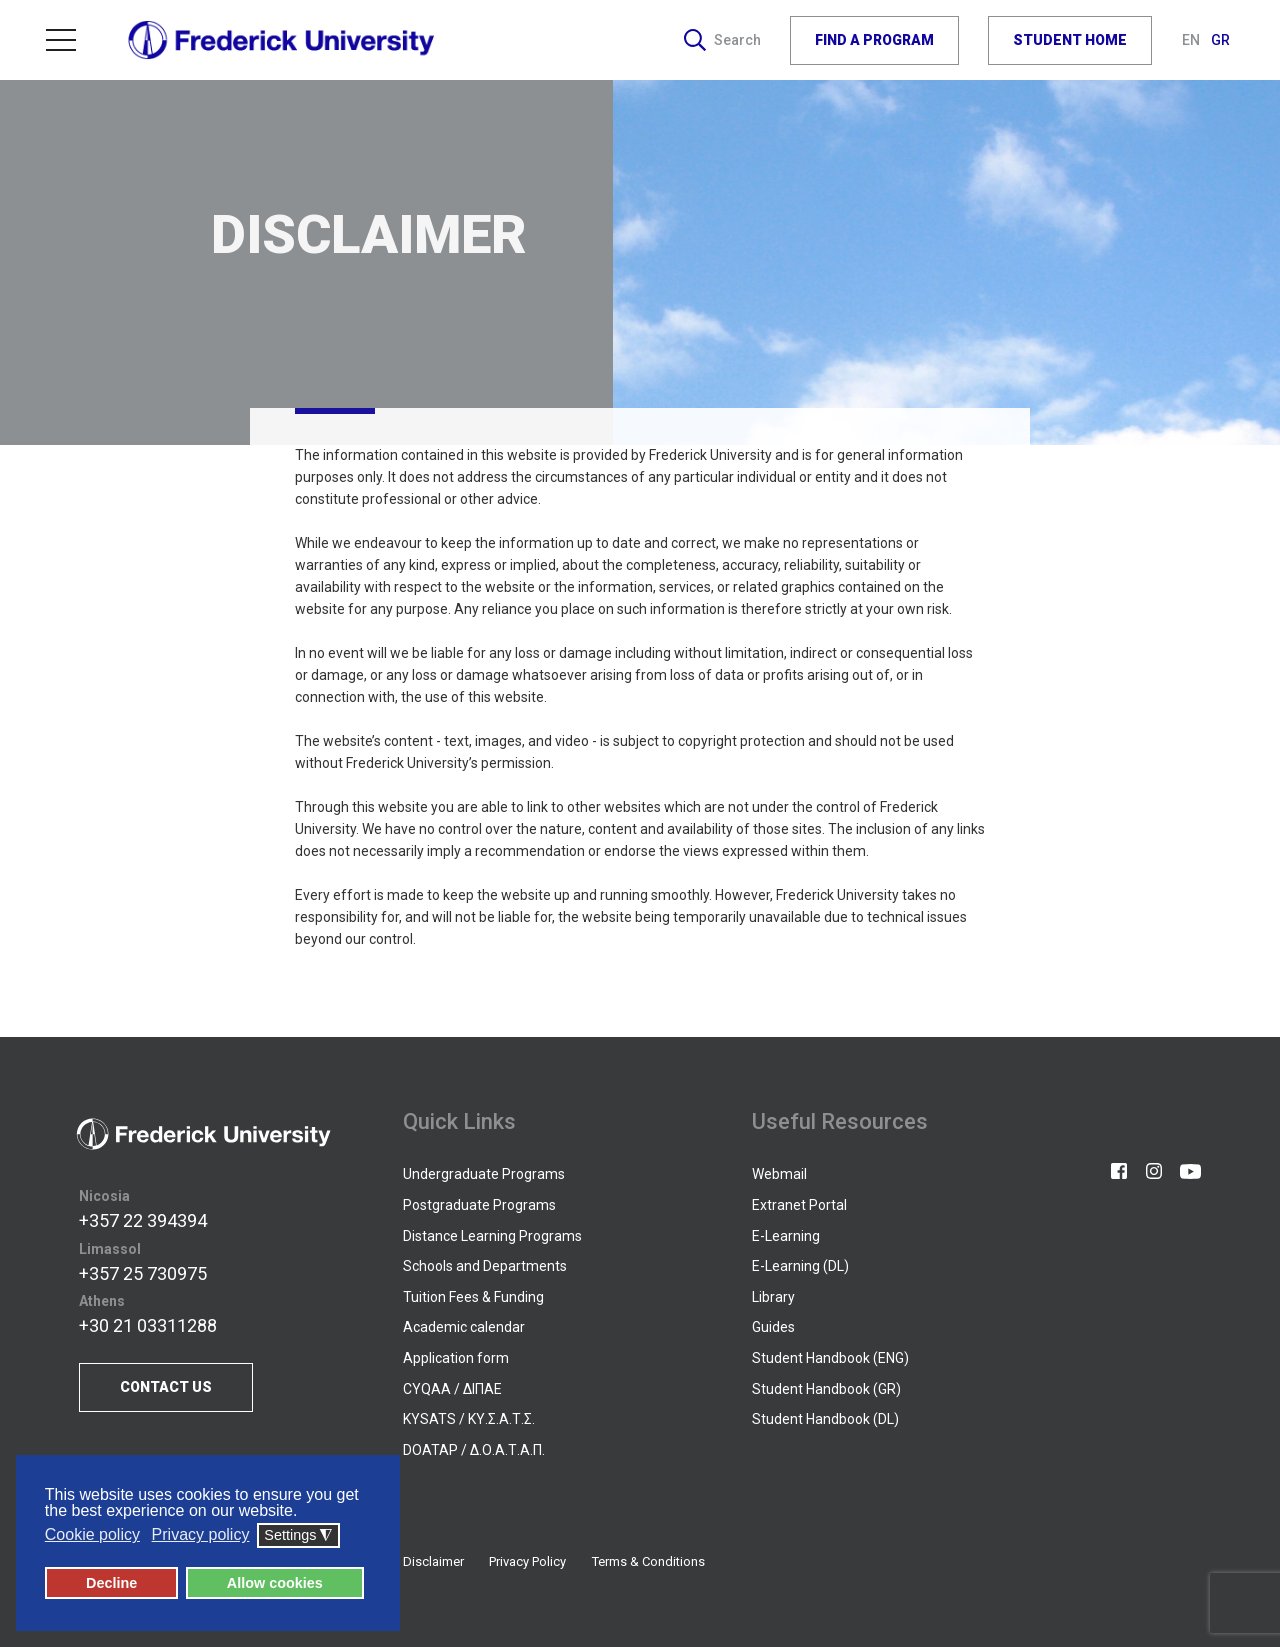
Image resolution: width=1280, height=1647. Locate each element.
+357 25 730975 (143, 1273)
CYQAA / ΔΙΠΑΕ (452, 1389)
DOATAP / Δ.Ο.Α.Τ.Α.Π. (474, 1450)
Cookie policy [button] (92, 1535)
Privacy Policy (527, 1561)
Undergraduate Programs (484, 1174)
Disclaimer (433, 1561)
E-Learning (786, 1236)
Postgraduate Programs (479, 1205)
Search (722, 40)
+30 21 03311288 (148, 1325)
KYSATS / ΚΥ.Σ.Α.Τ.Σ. (469, 1419)
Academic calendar (464, 1327)
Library (773, 1297)
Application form (456, 1358)
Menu (61, 40)
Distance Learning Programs (492, 1236)
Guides (773, 1327)
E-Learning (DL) (800, 1266)
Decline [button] (111, 1583)
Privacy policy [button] (201, 1535)
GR (1220, 40)
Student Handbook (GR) (826, 1389)
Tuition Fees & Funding (473, 1297)
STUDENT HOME (1070, 40)
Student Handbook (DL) (825, 1419)
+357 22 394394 (143, 1220)
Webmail (779, 1174)
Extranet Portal (799, 1205)
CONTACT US (166, 1387)
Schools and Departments (485, 1266)
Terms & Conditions (648, 1561)
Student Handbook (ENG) (830, 1358)
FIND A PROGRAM (874, 40)
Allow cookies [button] (275, 1583)
